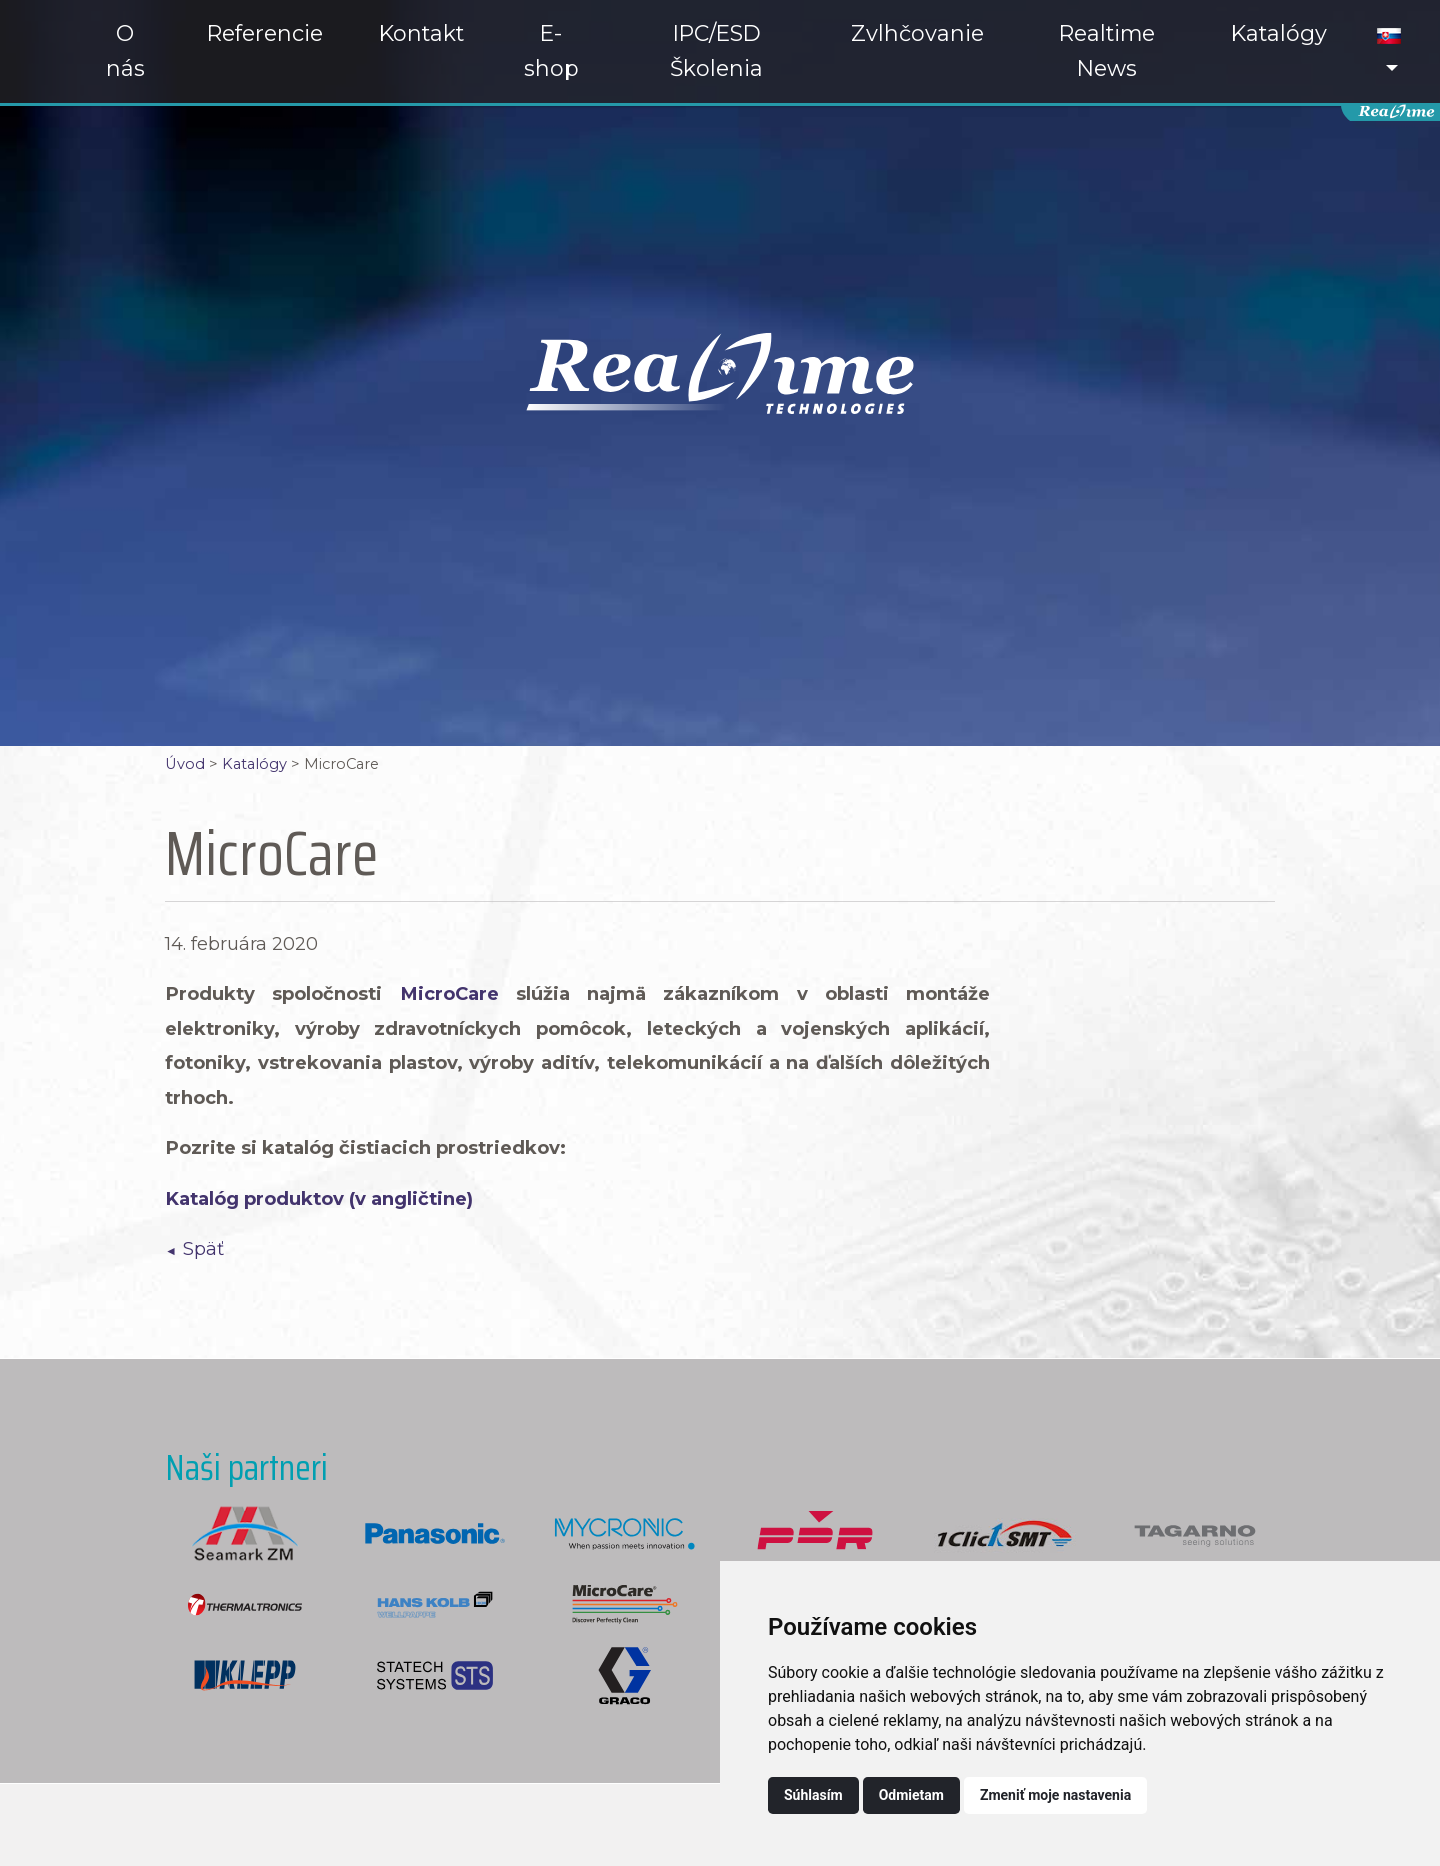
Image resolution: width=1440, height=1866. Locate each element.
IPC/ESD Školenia (716, 50)
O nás (125, 50)
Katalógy (1279, 33)
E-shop (551, 50)
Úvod (185, 764)
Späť (203, 1248)
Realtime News (1107, 50)
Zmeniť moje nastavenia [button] (1055, 1795)
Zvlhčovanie (917, 33)
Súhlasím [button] (813, 1795)
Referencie (265, 33)
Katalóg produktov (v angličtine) (319, 1198)
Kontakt (421, 33)
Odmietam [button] (911, 1795)
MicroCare (449, 993)
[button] (1389, 51)
